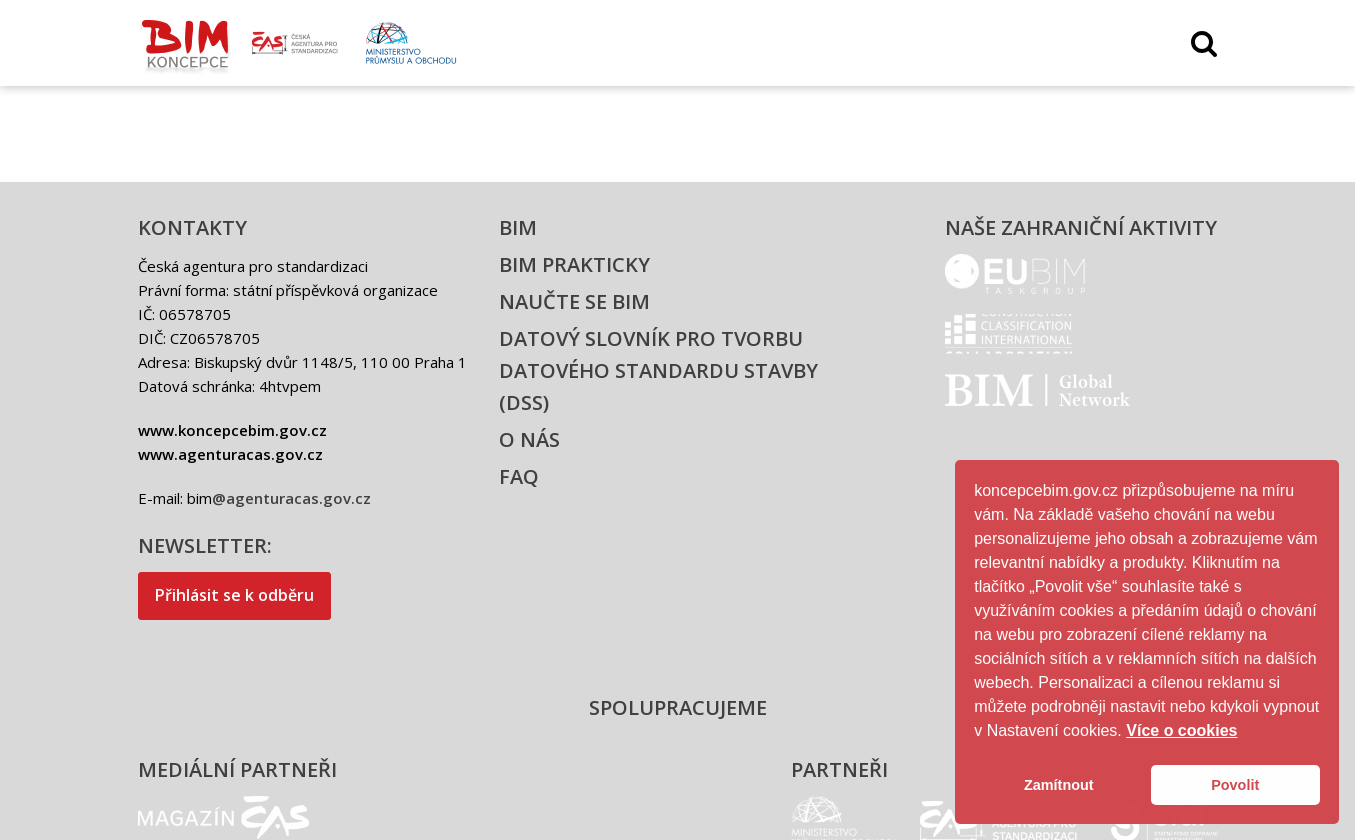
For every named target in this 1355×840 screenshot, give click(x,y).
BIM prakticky (574, 264)
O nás (529, 439)
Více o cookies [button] (1181, 730)
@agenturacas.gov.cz (291, 498)
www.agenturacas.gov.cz (230, 454)
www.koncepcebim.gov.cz (232, 430)
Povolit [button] (1235, 785)
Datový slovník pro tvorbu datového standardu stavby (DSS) (658, 370)
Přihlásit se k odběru (234, 595)
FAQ (519, 476)
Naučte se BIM (574, 301)
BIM (518, 227)
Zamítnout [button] (1059, 785)
